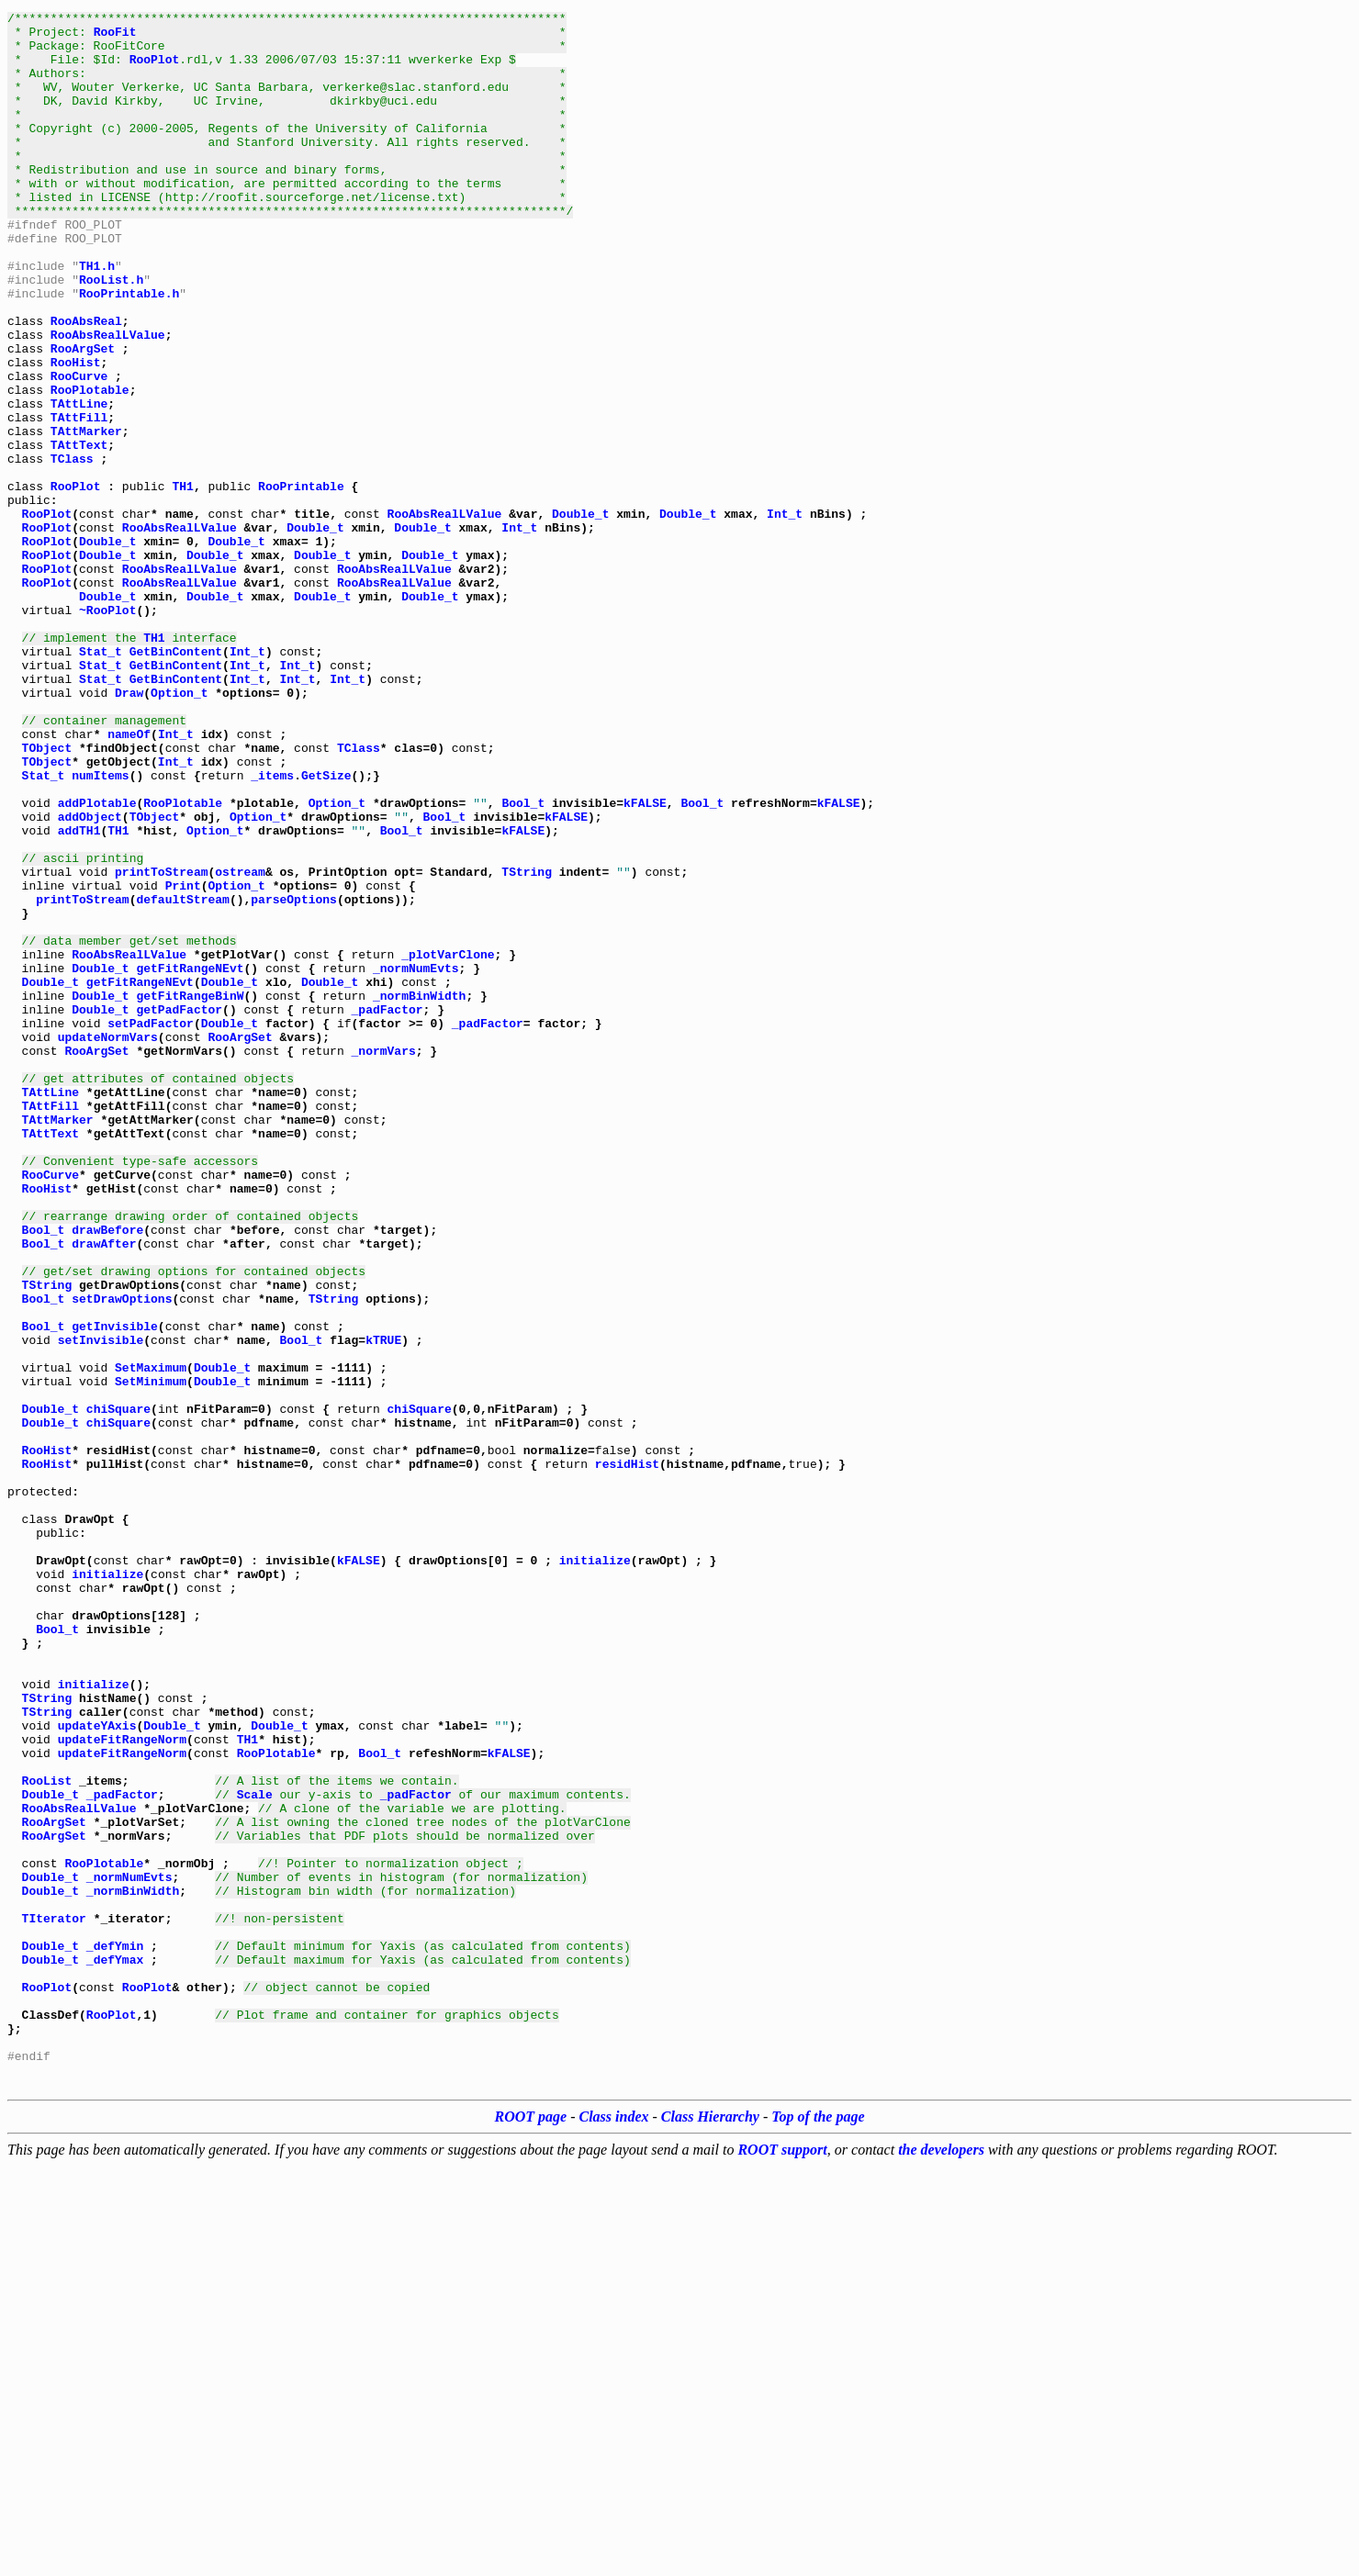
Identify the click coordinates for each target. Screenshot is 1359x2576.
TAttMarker (86, 516)
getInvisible (115, 1590)
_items (272, 929)
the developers (941, 2560)
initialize (595, 1871)
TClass (72, 549)
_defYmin (114, 2333)
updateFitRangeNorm (122, 2086)
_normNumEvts (416, 1160)
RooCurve (79, 450)
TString (526, 1044)
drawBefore (107, 1474)
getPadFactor (179, 1210)
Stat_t (100, 780)
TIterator (54, 2300)
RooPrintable (301, 582)
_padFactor (387, 1210)
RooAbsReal (86, 383)
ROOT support (781, 2560)
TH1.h (97, 317)
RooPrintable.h (129, 350)
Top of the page (817, 2527)
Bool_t (523, 962)
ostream (240, 1044)
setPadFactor (150, 1226)
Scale (255, 2152)
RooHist (76, 433)
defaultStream (182, 1078)
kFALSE (645, 962)
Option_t (179, 830)
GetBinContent (175, 780)
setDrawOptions (122, 1557)
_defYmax (114, 2350)
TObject (47, 896)
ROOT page (531, 2527)
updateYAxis (97, 2069)
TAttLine (79, 483)
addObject (90, 978)
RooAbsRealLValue (108, 400)
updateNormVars (108, 1243)
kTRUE (383, 1606)
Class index (614, 2527)
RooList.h (111, 334)
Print (183, 1061)
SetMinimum (150, 1656)
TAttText (79, 532)
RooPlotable (90, 466)
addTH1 (79, 995)
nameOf (129, 879)
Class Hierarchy (710, 2527)
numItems (100, 929)
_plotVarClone (447, 1144)
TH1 (182, 582)
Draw (129, 830)
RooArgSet (83, 417)
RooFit (115, 36)
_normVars (384, 1259)
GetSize (326, 929)
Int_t (785, 615)
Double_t (580, 615)
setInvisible (101, 1606)
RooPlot (154, 70)
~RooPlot (107, 730)
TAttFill (79, 499)
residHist (627, 1755)
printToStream (161, 1044)
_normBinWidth (419, 1193)
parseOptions (294, 1078)
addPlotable (97, 962)
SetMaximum (150, 1639)
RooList (47, 2135)
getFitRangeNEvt (189, 1160)
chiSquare (118, 1689)
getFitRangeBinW (189, 1193)
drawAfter (104, 1491)
